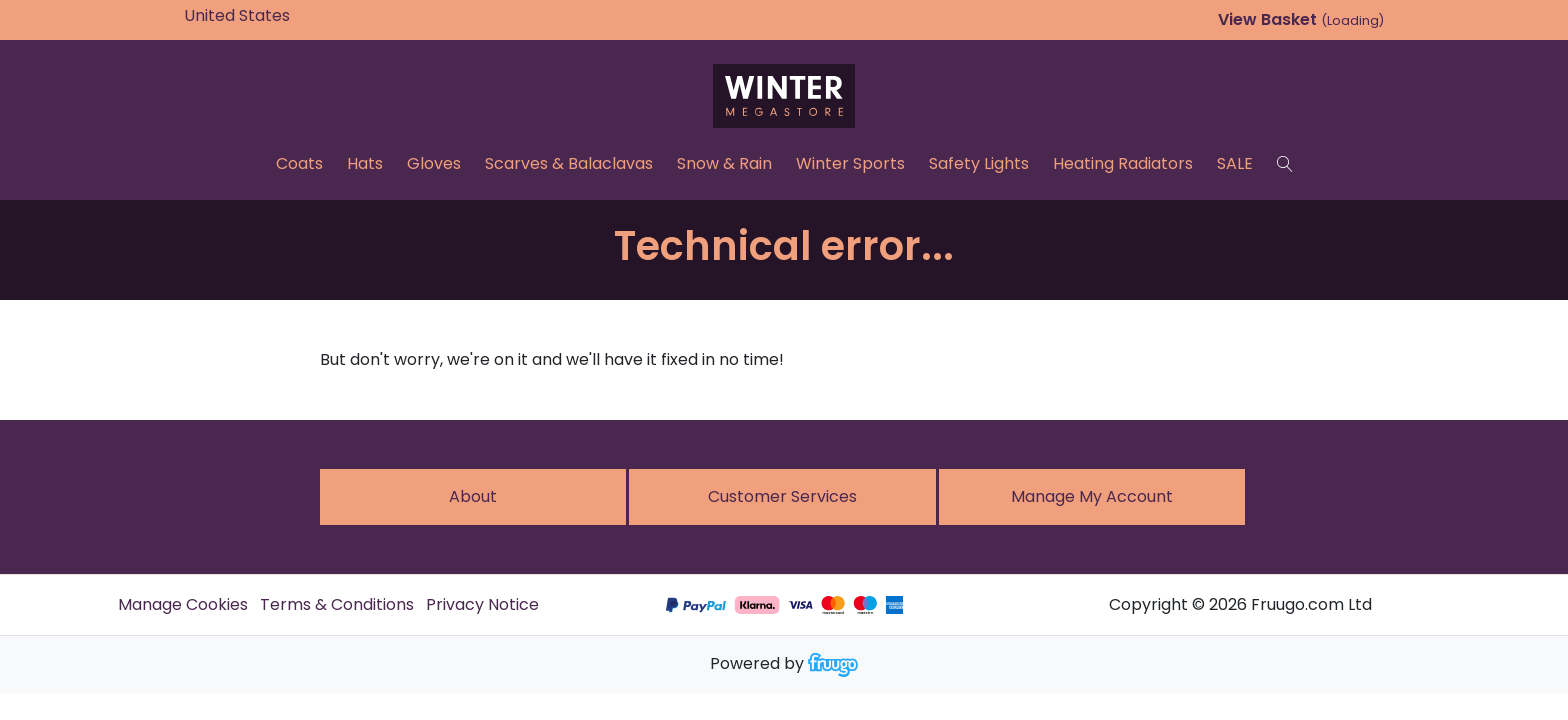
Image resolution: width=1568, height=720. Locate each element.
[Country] (268, 16)
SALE (1235, 163)
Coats (299, 163)
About (473, 496)
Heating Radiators (1123, 163)
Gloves (434, 163)
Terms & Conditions (337, 604)
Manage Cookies (183, 604)
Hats (365, 163)
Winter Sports (850, 163)
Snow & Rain (724, 163)
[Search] (1285, 164)
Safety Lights (979, 163)
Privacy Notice (482, 604)
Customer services (782, 496)
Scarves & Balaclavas (569, 163)
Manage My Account (1092, 496)
